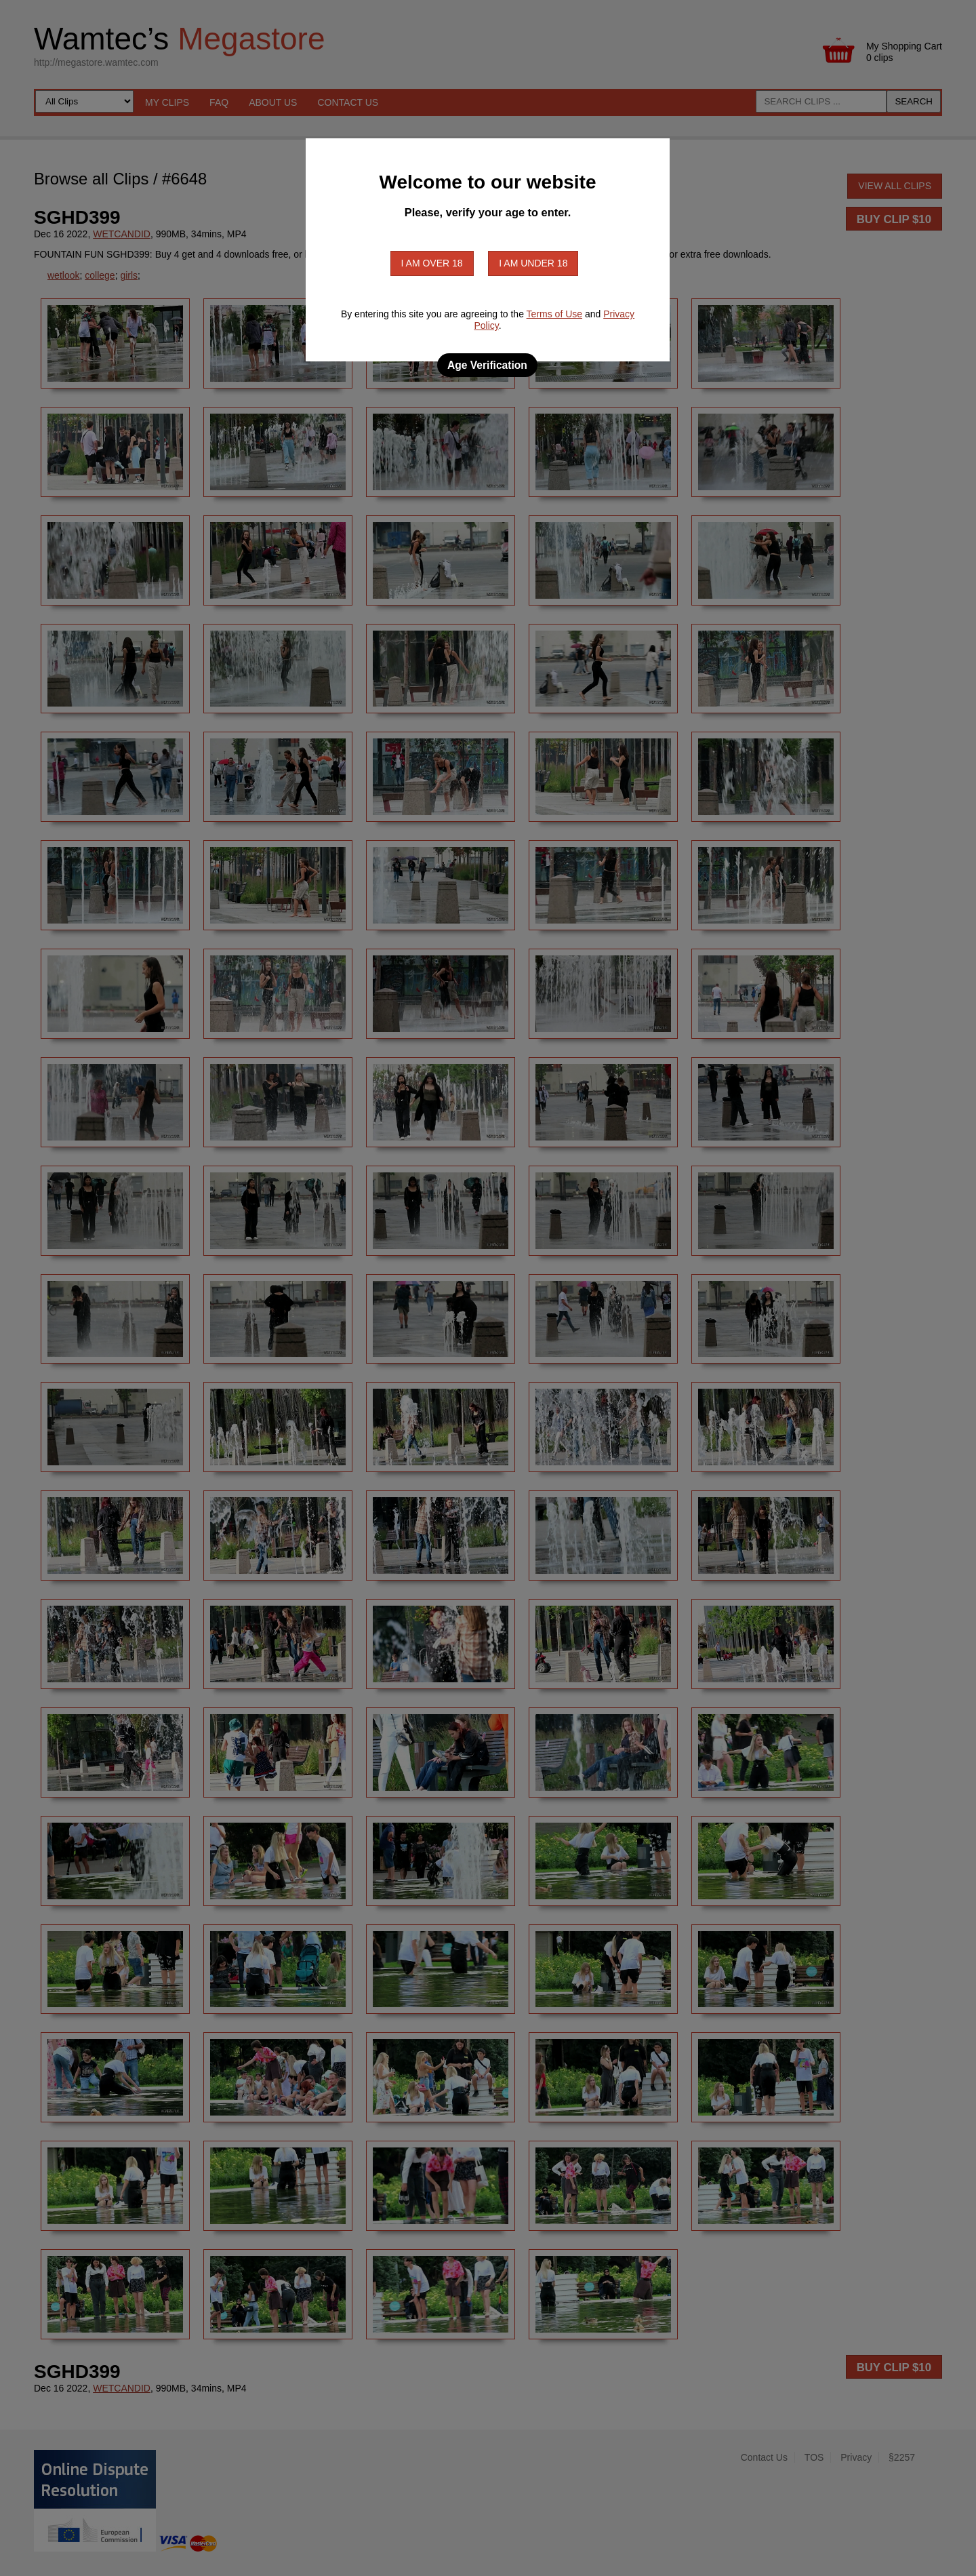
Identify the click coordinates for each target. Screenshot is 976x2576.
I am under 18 (533, 263)
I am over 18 (432, 263)
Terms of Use (554, 314)
